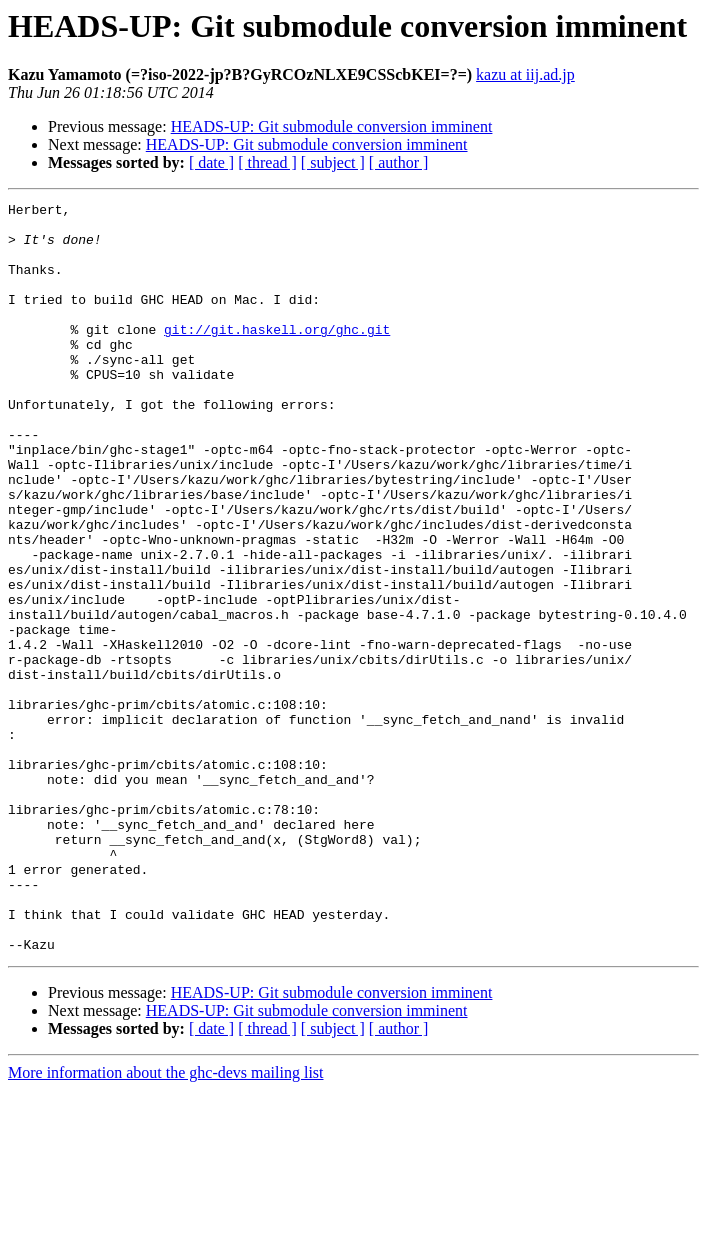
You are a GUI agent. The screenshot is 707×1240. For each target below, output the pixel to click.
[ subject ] (333, 162)
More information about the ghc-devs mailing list (166, 1222)
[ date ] (211, 162)
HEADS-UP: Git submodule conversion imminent (332, 126)
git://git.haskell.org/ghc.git (277, 356)
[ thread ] (267, 162)
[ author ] (399, 162)
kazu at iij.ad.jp (525, 74)
